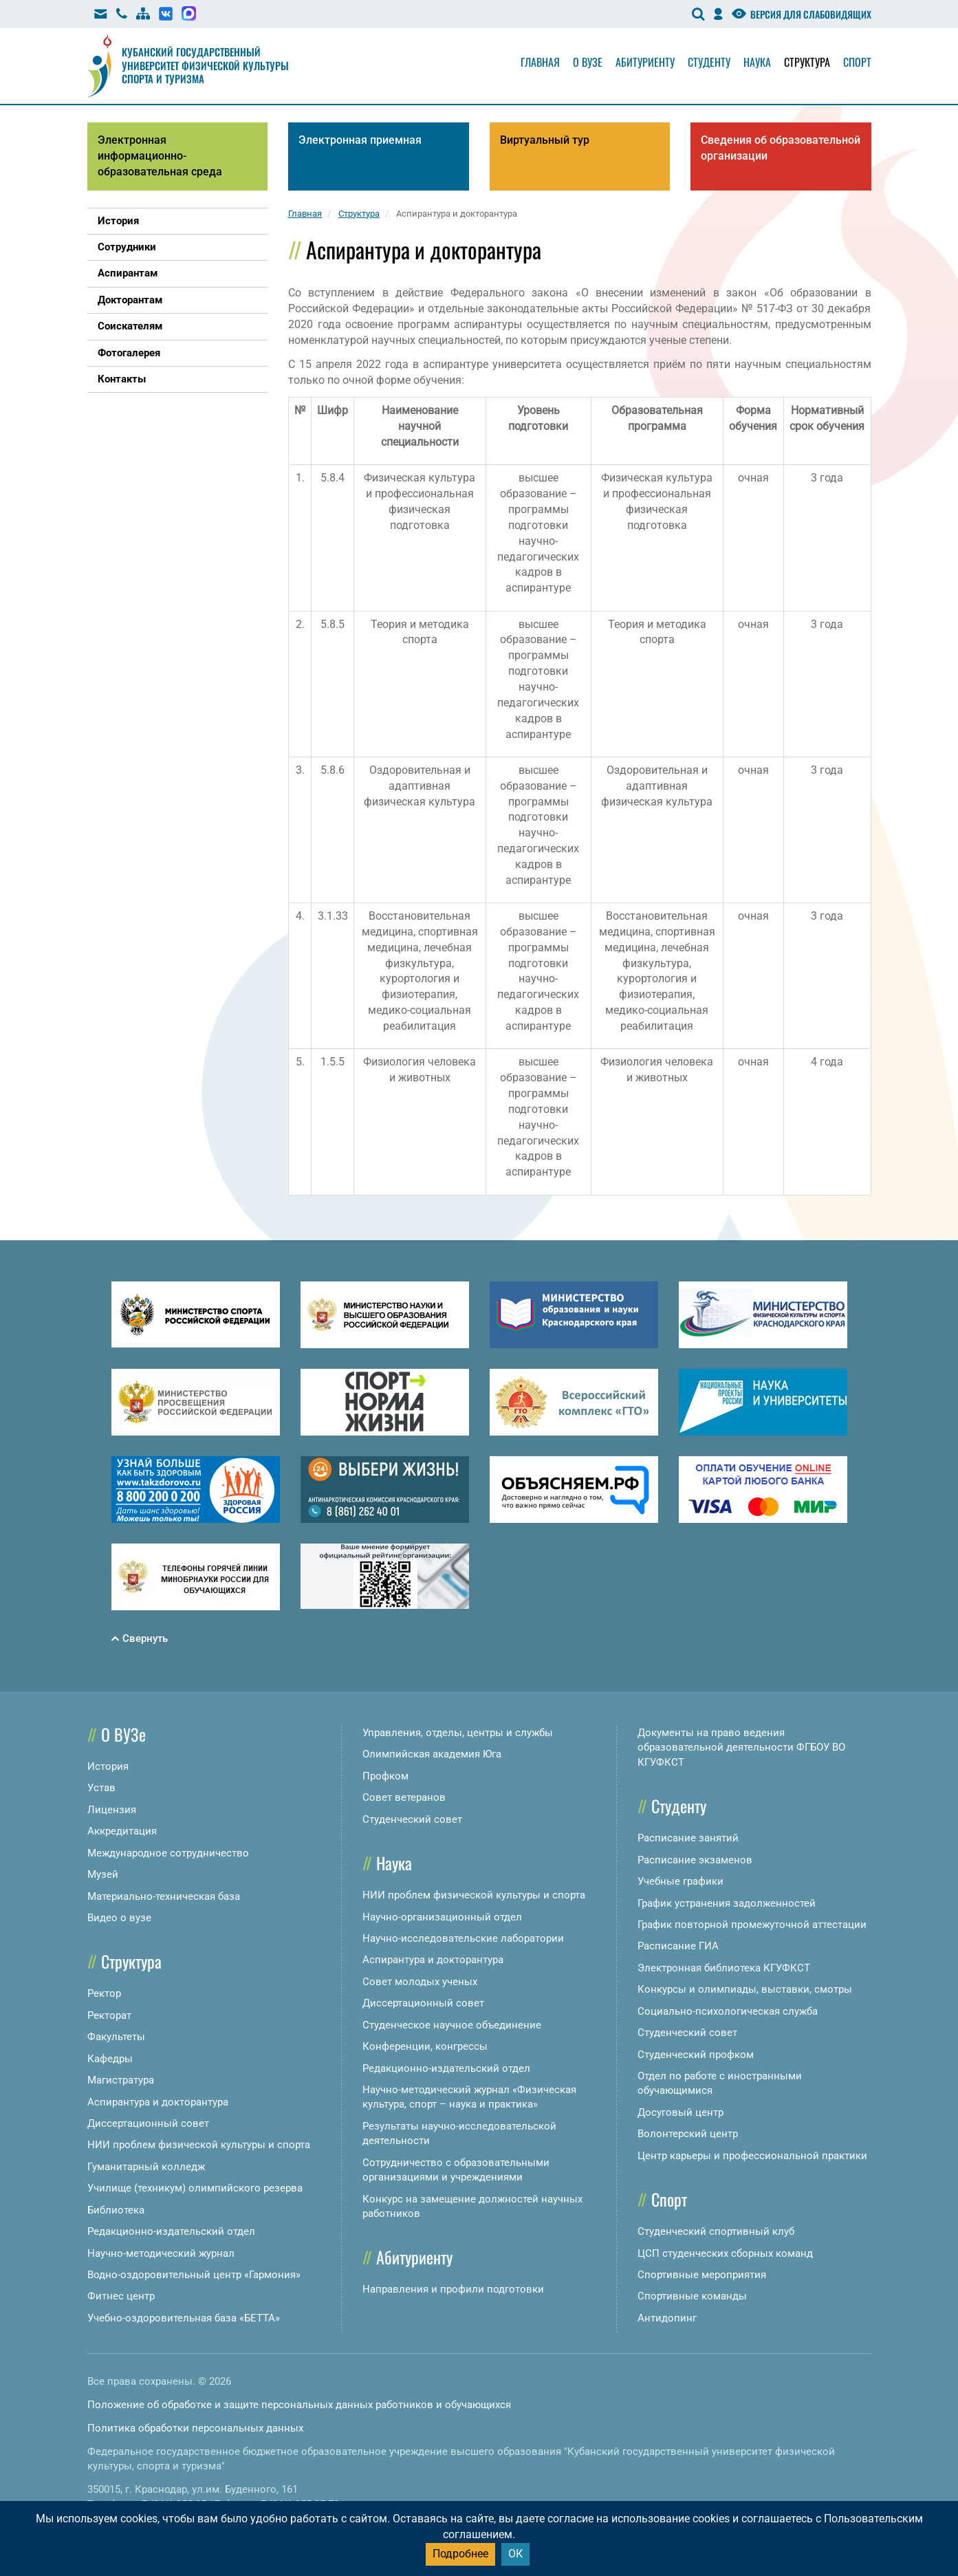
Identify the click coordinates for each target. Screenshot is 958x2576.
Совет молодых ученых (419, 1982)
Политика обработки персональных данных (195, 2428)
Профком (385, 1776)
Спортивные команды (692, 2296)
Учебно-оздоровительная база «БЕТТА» (183, 2318)
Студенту (709, 61)
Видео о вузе (119, 1918)
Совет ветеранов (404, 1797)
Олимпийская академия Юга (431, 1754)
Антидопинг (667, 2318)
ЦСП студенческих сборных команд (725, 2253)
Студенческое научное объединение (451, 2025)
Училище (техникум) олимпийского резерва (195, 2188)
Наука (757, 61)
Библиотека (115, 2210)
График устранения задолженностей (727, 1903)
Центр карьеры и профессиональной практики (752, 2156)
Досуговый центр (680, 2112)
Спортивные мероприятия (702, 2275)
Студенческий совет (412, 1819)
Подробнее (460, 2553)
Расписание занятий (688, 1838)
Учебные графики (680, 1881)
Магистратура (120, 2080)
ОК (515, 2553)
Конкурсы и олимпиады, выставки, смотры (745, 1989)
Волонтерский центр (688, 2134)
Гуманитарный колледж (146, 2167)
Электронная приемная (360, 140)
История (108, 1766)
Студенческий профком (696, 2054)
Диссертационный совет (148, 2123)
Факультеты (116, 2037)
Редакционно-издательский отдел (171, 2231)
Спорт (857, 61)
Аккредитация (122, 1831)
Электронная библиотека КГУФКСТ (724, 1968)
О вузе (587, 61)
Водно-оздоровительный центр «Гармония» (194, 2275)
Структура (807, 61)
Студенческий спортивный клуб (716, 2231)
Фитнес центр (121, 2296)
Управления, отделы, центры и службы (457, 1733)
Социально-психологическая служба (728, 2011)
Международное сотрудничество (168, 1853)
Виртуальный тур (544, 140)
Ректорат (109, 2015)
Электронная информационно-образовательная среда (160, 155)
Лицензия (111, 1810)
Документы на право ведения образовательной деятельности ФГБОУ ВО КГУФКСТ (741, 1747)
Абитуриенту (645, 61)
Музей (102, 1874)
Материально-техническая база (163, 1896)
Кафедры (110, 2059)
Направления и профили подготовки (453, 2289)
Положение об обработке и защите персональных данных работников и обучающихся (299, 2405)
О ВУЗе (123, 1734)
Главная (540, 61)
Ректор (104, 1993)
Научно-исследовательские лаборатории (463, 1938)
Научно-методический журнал (161, 2253)
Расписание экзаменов (695, 1860)
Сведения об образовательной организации (780, 147)
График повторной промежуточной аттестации (752, 1924)
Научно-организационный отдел (442, 1917)
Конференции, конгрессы (425, 2046)
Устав (101, 1788)
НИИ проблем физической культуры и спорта (198, 2145)
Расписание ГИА (678, 1946)
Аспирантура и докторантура (157, 2102)
